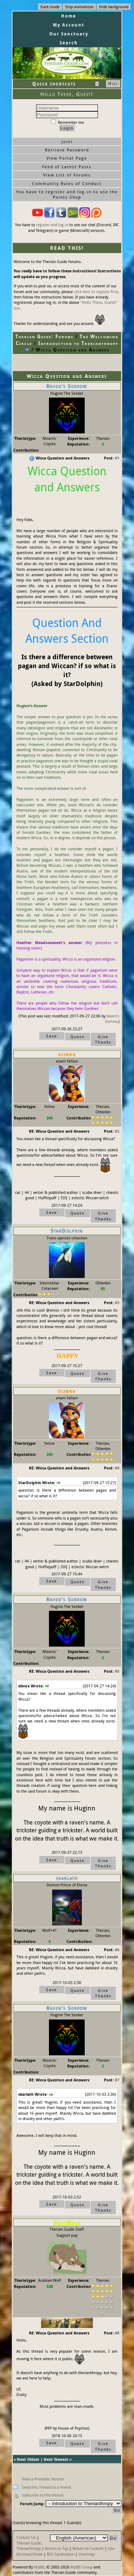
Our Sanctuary (68, 34)
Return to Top (56, 2548)
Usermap (87, 2554)
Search (69, 43)
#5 (117, 1671)
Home (68, 16)
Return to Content (88, 2548)
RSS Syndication (60, 2554)
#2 (117, 1131)
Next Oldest (28, 2459)
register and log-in (52, 224)
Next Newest (56, 2459)
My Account (68, 25)
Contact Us (26, 2537)
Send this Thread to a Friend (46, 2487)
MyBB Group (81, 2567)
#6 (117, 1949)
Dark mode (50, 6)
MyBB (39, 2567)
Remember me (67, 122)
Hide (113, 83)
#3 (117, 1302)
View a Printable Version (43, 2479)
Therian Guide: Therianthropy (29, 2545)
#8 (117, 2333)
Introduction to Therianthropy (78, 343)
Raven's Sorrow (112, 1018)
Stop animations (79, 6)
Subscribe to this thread (42, 2495)
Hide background (113, 6)
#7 (117, 2079)
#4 (117, 1468)
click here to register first (96, 291)
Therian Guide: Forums (44, 336)
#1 (117, 458)
